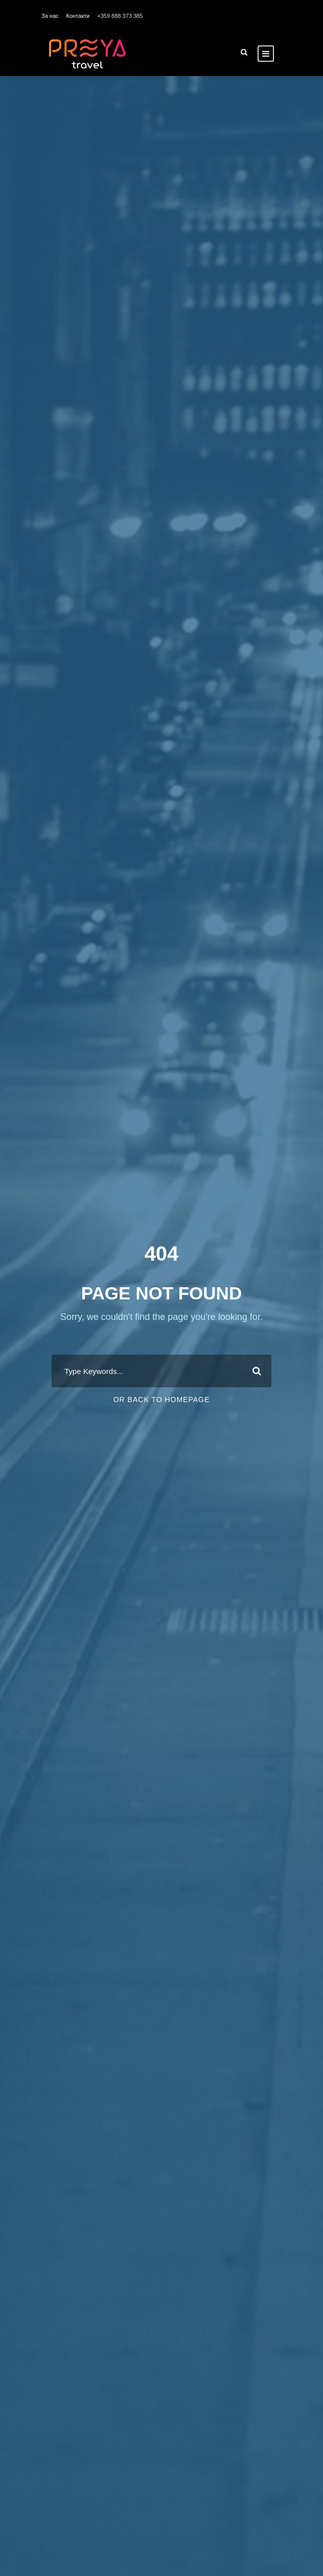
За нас (50, 16)
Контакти (78, 16)
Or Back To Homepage (161, 1399)
